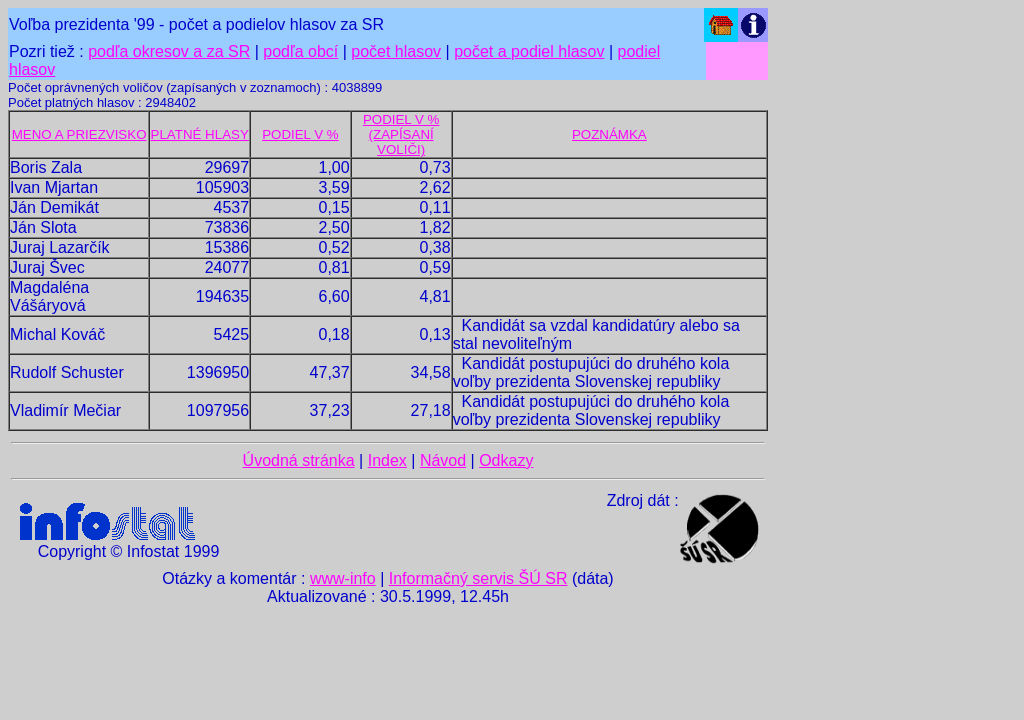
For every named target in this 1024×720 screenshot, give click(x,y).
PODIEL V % (300, 134)
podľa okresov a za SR (169, 51)
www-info (343, 578)
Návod (443, 460)
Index (387, 460)
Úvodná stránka (299, 460)
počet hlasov (396, 51)
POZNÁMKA (609, 134)
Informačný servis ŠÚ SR (478, 578)
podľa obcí (300, 51)
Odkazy (506, 460)
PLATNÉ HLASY (200, 134)
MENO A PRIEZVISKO (79, 134)
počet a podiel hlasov (529, 51)
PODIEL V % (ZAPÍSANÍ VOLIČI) (401, 134)
